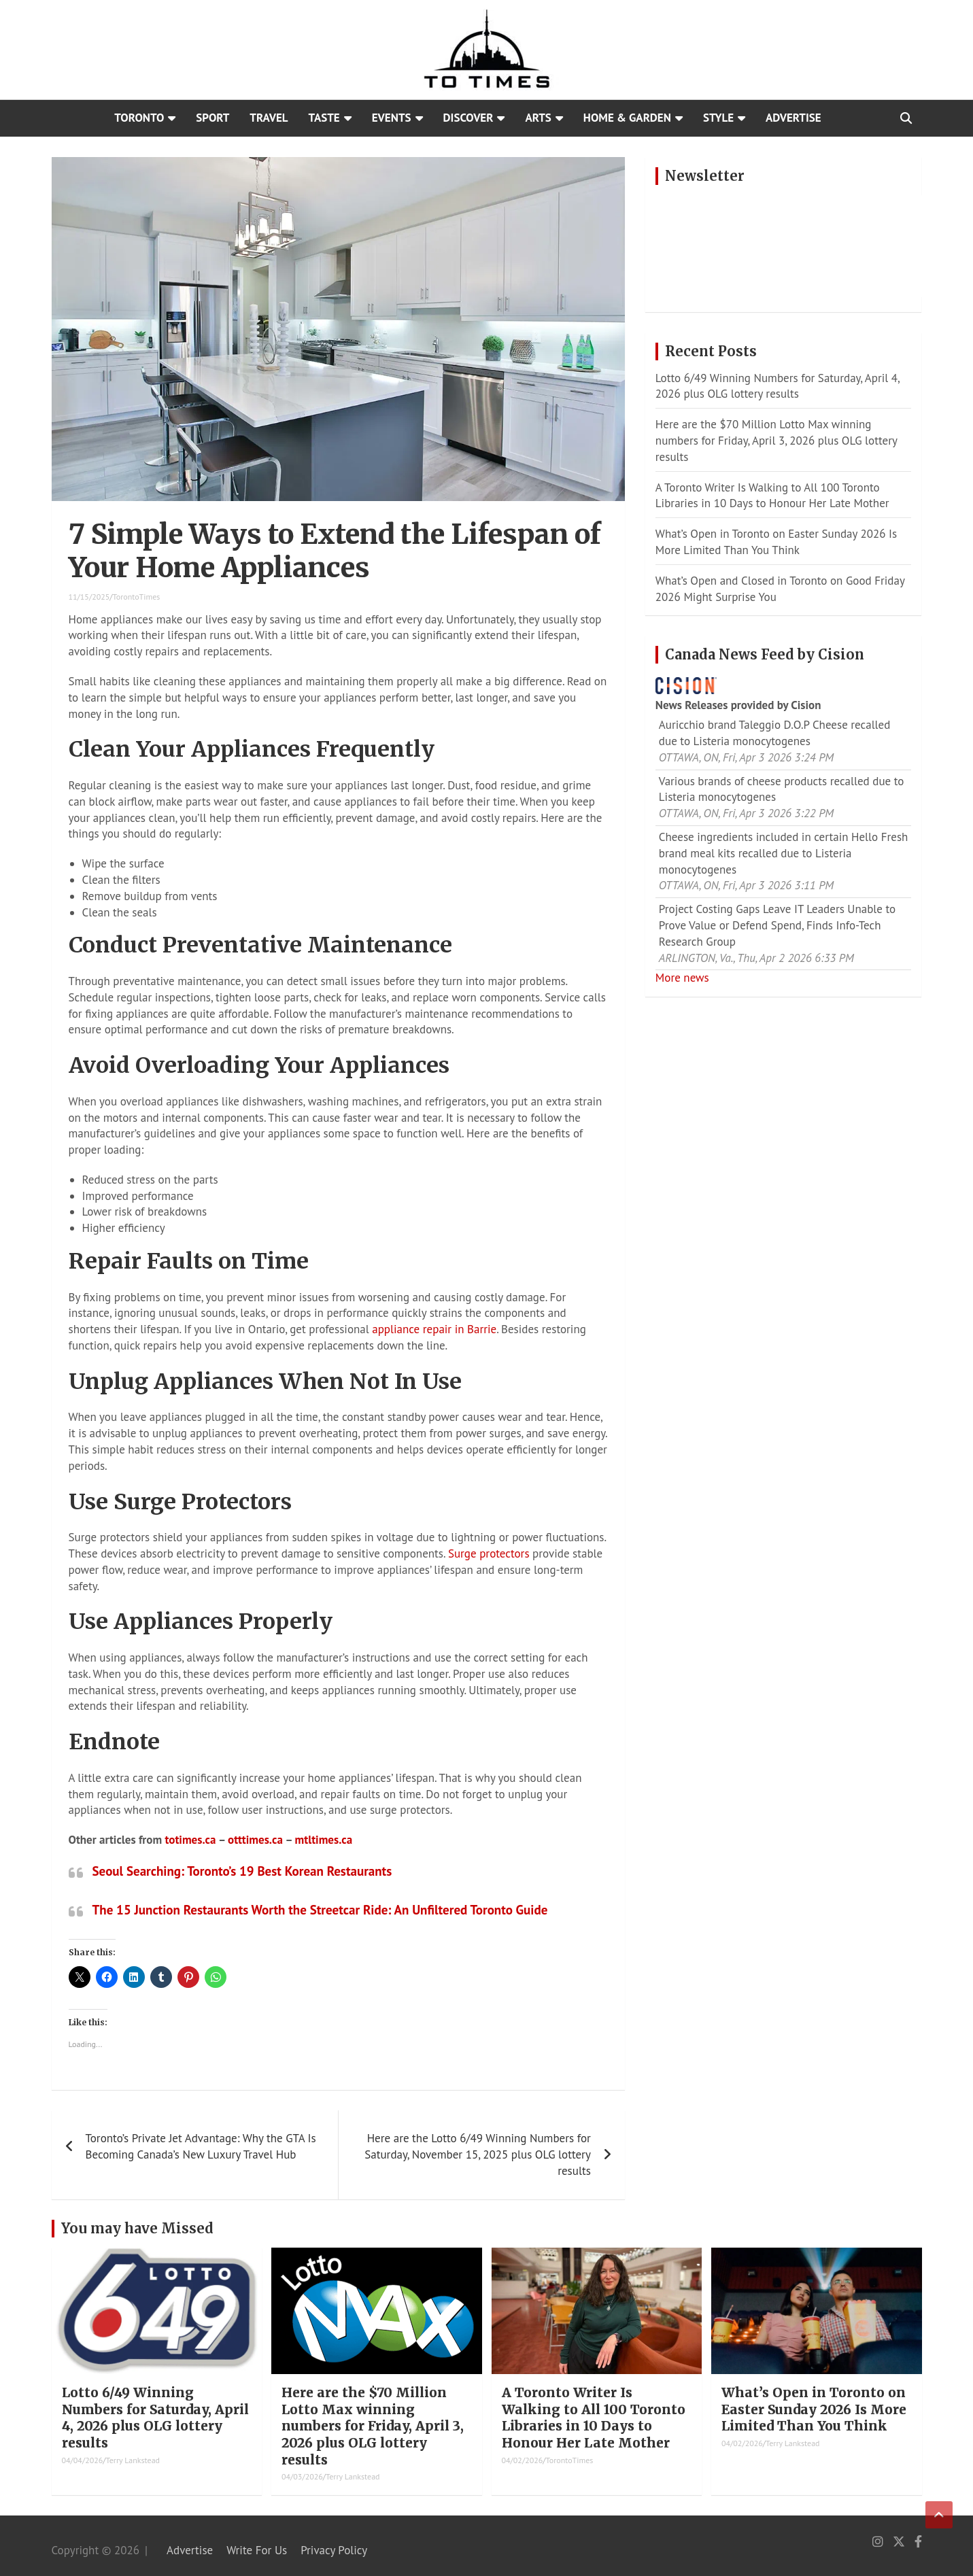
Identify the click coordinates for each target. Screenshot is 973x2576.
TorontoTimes (136, 596)
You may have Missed (137, 2228)
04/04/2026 (82, 2460)
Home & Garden (627, 117)
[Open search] (906, 118)
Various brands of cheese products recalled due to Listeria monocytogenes (781, 789)
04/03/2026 (302, 2476)
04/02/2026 (522, 2460)
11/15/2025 (89, 596)
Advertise (793, 117)
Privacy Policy (334, 2550)
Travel (269, 117)
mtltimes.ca (324, 1839)
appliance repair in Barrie (434, 1329)
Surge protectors (489, 1553)
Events (391, 117)
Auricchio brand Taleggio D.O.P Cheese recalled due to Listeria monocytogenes (775, 733)
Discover (468, 117)
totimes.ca (190, 1839)
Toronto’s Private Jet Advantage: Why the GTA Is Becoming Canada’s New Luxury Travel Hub (201, 2146)
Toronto (139, 117)
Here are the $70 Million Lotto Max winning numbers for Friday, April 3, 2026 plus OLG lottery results (776, 440)
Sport (212, 117)
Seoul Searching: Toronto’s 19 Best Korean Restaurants (242, 1871)
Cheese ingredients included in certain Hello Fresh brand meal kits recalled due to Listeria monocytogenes (783, 853)
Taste (324, 117)
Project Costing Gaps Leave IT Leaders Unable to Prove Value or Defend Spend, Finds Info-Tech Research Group (777, 925)
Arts (538, 117)
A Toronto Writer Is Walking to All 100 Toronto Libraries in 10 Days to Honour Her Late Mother (772, 495)
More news (682, 977)
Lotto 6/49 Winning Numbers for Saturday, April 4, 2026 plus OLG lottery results (777, 386)
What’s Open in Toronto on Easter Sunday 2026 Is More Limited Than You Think (776, 541)
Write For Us (256, 2550)
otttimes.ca (255, 1839)
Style (718, 117)
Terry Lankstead (133, 2460)
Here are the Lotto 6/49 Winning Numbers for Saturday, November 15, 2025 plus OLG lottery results (477, 2154)
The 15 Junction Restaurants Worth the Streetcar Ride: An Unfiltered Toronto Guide (320, 1910)
